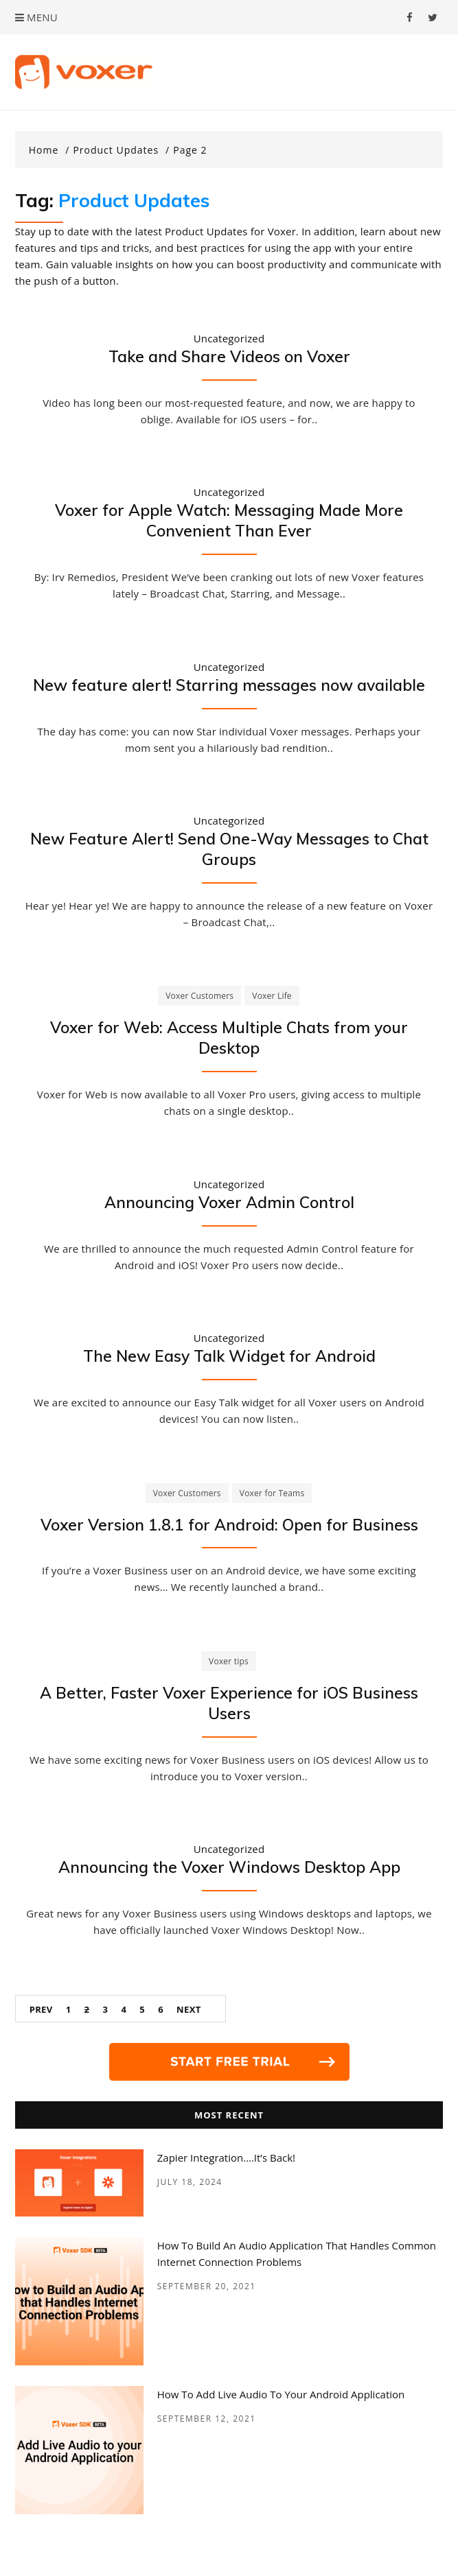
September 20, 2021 (206, 2286)
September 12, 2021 (206, 2418)
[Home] (49, 150)
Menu (36, 17)
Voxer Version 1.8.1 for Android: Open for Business (229, 1525)
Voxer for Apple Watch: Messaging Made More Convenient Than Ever (229, 520)
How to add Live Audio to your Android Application (281, 2394)
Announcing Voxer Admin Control (229, 1202)
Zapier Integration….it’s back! (226, 2157)
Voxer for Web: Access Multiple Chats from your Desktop (229, 1037)
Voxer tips (229, 1661)
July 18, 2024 (189, 2182)
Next (188, 2009)
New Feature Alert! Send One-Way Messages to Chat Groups (229, 849)
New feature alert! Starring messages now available (229, 685)
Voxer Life (271, 996)
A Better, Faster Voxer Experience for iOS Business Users (229, 1703)
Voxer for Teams (272, 1493)
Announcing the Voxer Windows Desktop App (229, 1867)
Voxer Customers (199, 996)
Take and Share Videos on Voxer (229, 356)
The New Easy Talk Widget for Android (229, 1356)
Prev (41, 2009)
